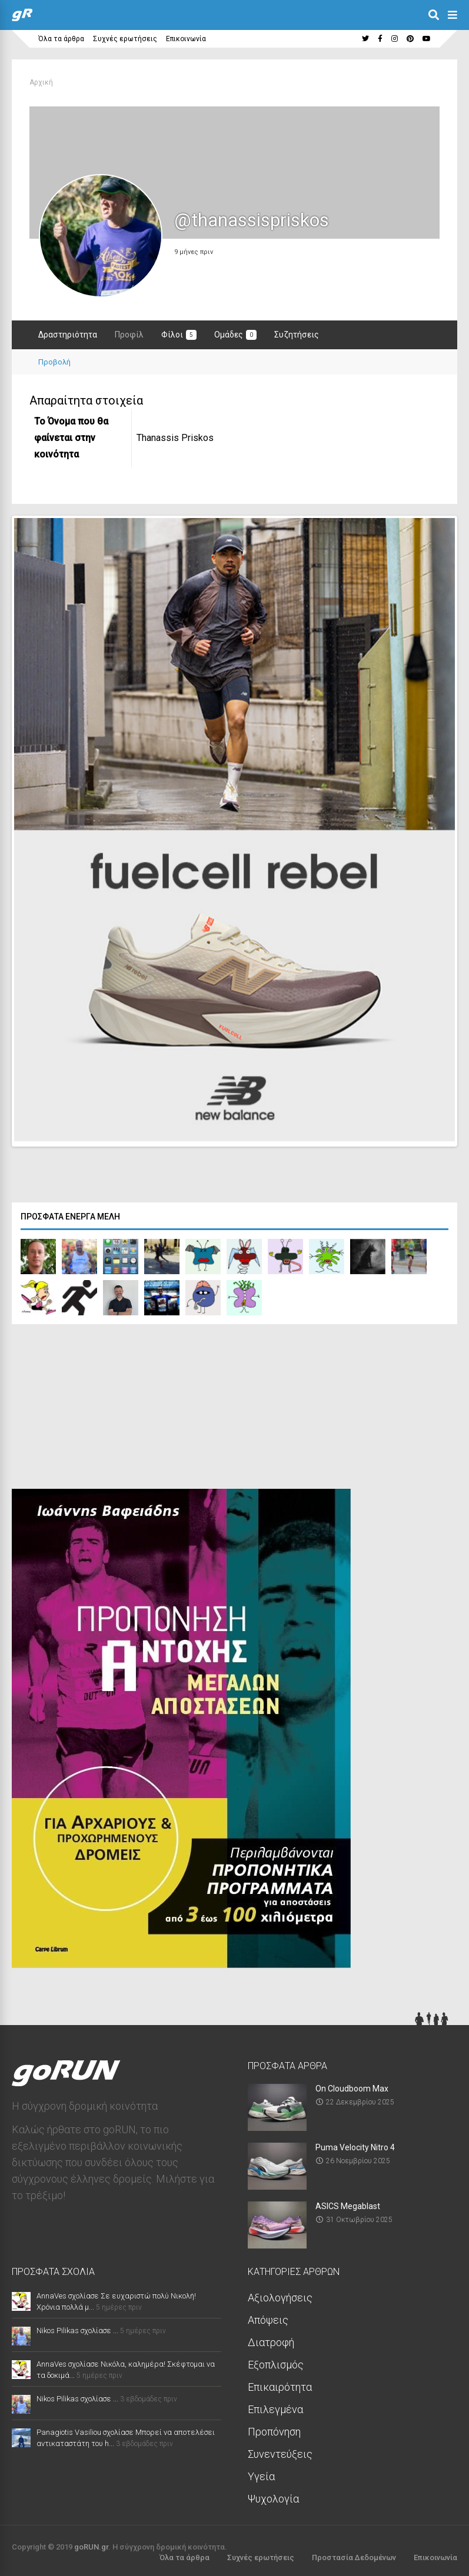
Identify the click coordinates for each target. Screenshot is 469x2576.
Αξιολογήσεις (280, 2294)
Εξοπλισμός (276, 2362)
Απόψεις (268, 2317)
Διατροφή (271, 2339)
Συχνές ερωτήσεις (125, 39)
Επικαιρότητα (280, 2384)
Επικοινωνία (186, 39)
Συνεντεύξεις (280, 2451)
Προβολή (54, 362)
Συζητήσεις (296, 334)
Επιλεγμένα (275, 2406)
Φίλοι (179, 335)
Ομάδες (235, 335)
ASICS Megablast (347, 2203)
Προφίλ (129, 334)
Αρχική (41, 82)
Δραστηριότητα (67, 334)
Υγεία (261, 2473)
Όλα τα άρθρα (61, 39)
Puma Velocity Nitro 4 (355, 2144)
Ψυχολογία (273, 2496)
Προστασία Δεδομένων (354, 2554)
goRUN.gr (91, 2544)
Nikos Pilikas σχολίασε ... (77, 2327)
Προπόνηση (274, 2429)
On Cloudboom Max (351, 2085)
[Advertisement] (100, 1406)
